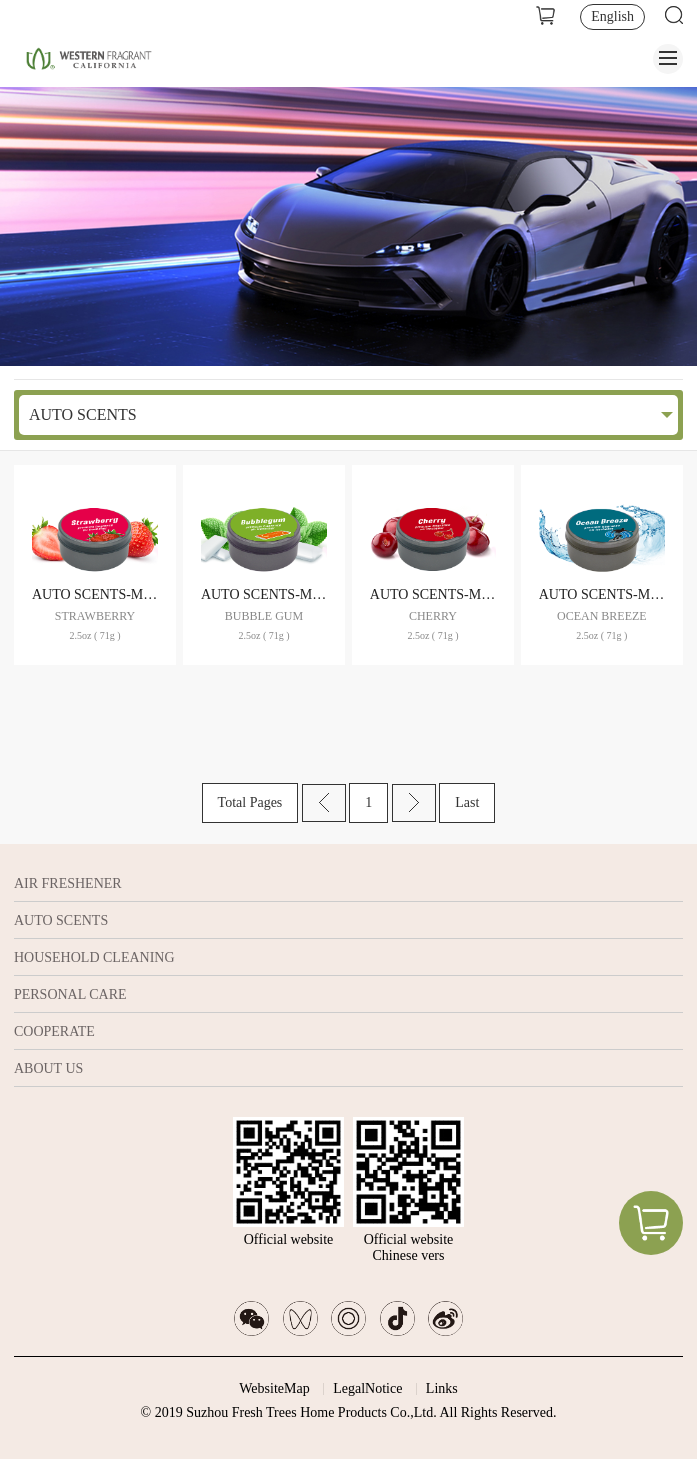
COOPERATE (54, 1031)
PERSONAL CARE (70, 994)
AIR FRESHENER (68, 883)
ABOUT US (48, 1068)
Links (442, 1388)
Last (467, 802)
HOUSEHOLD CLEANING (94, 957)
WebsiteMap (274, 1388)
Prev (324, 803)
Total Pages (250, 802)
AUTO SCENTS (83, 414)
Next (414, 803)
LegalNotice (367, 1388)
